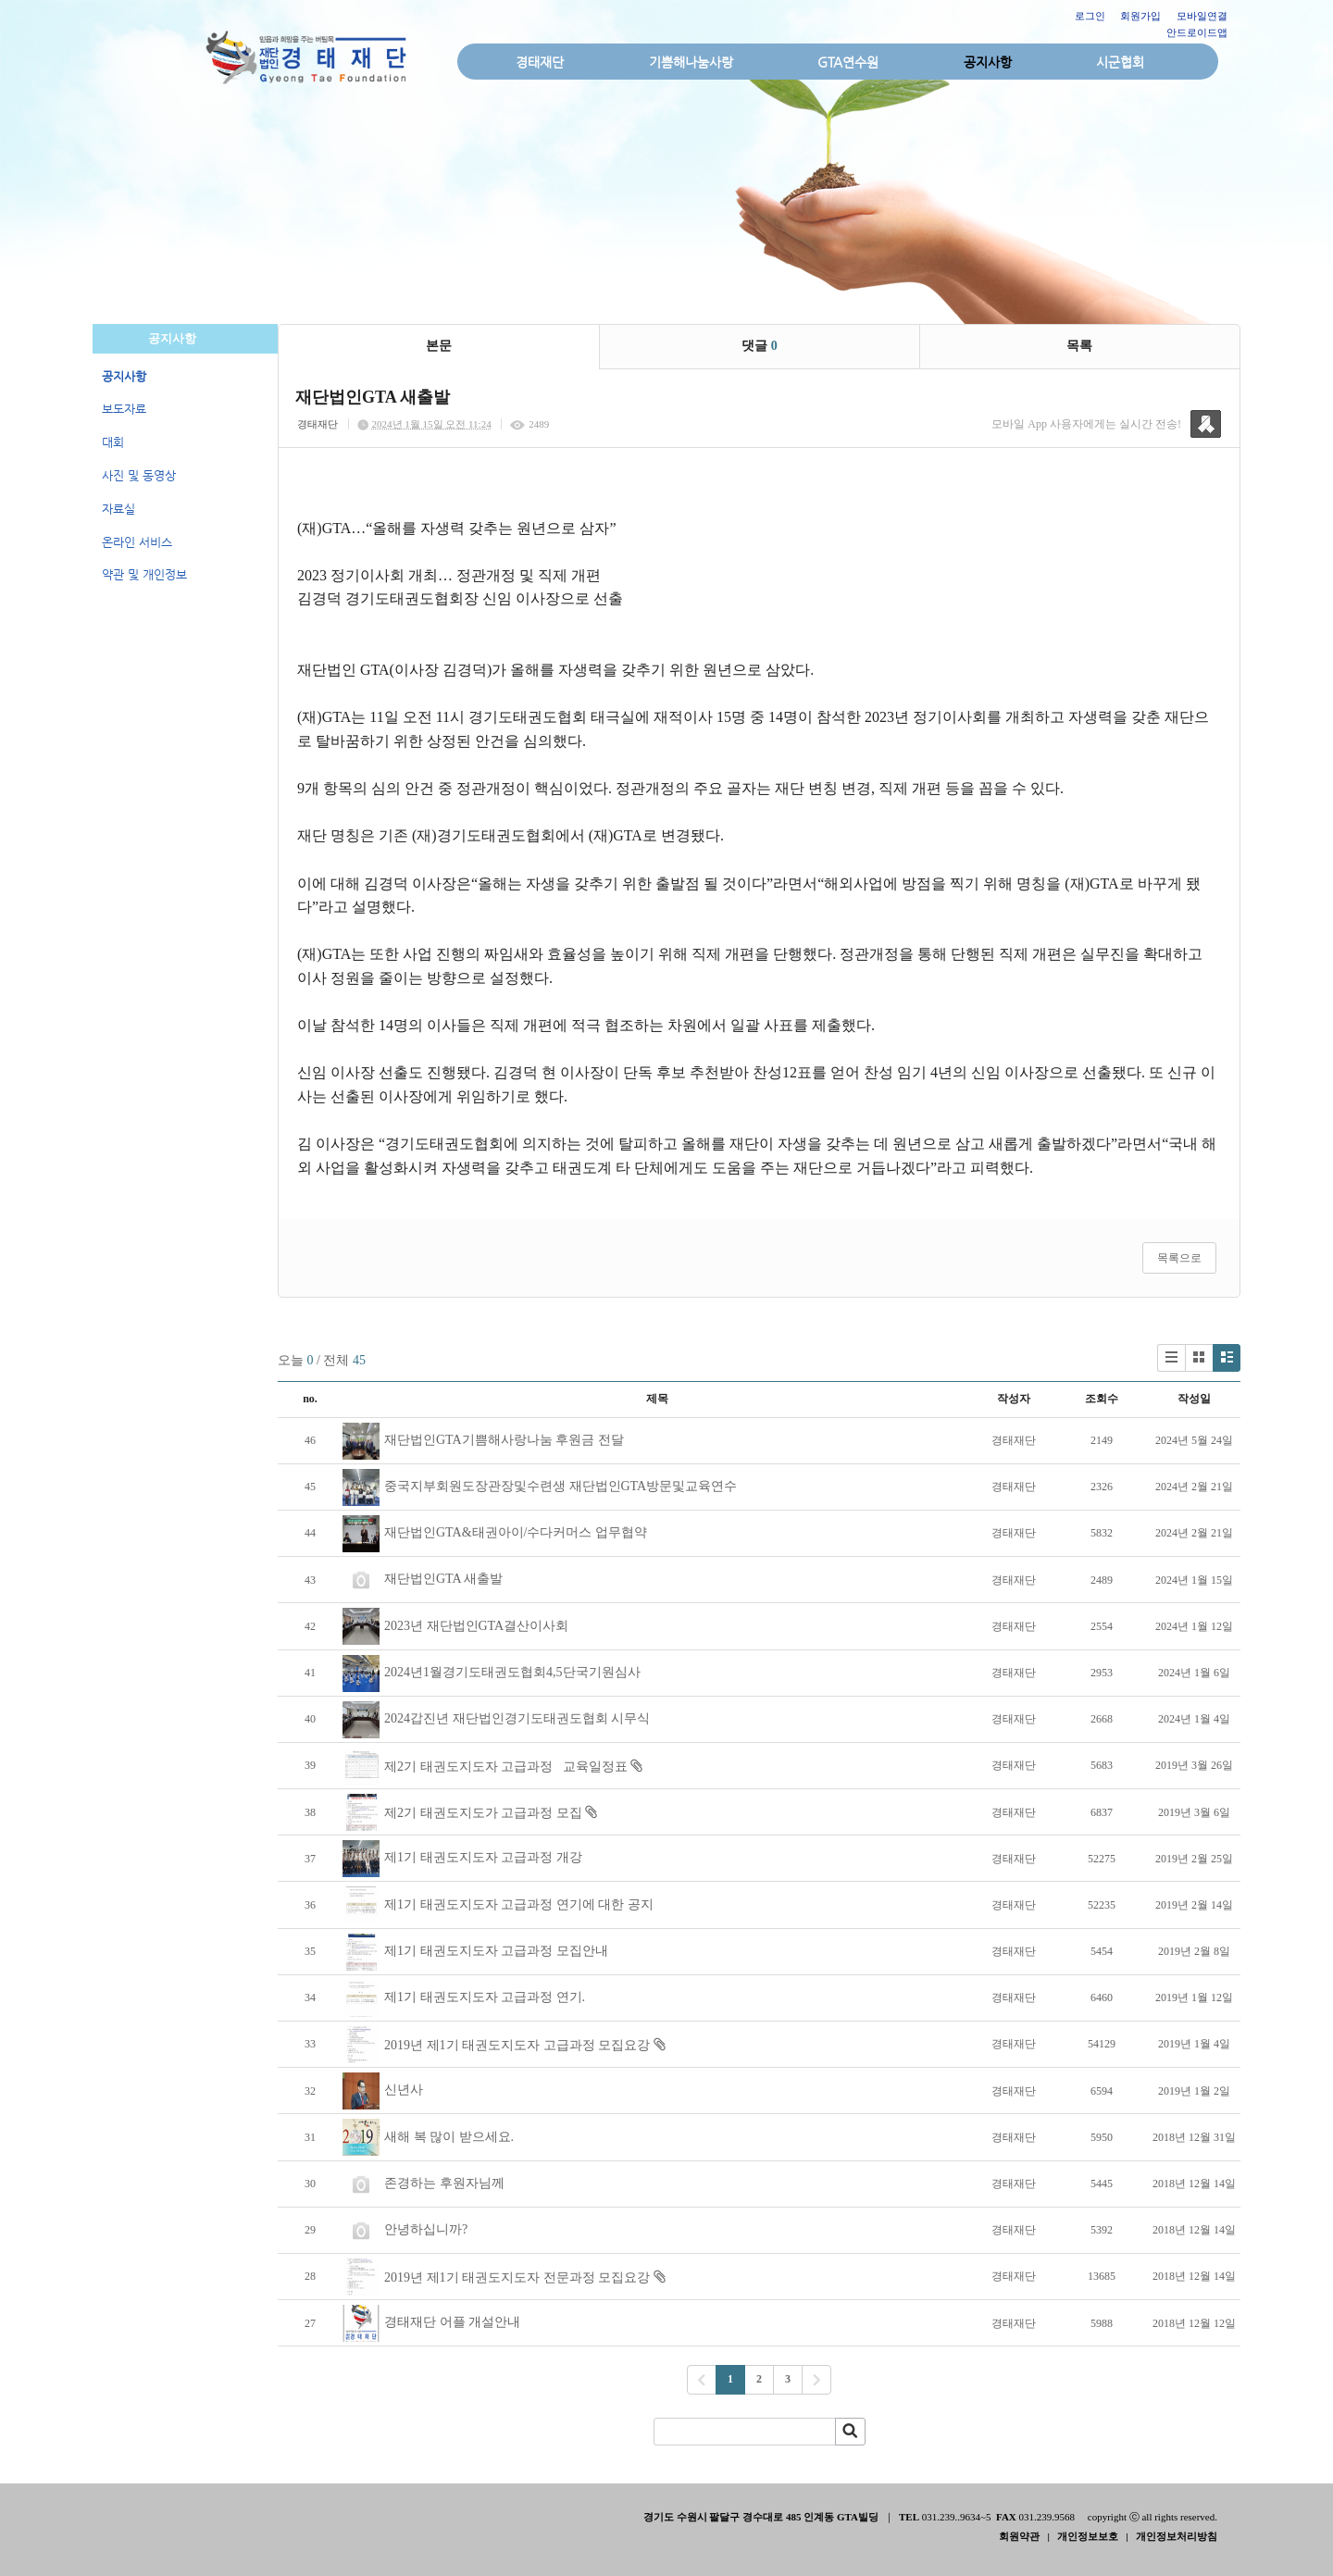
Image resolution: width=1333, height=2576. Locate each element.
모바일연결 (1202, 15)
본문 (439, 346)
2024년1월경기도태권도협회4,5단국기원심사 (512, 1672)
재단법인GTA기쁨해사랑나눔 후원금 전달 (504, 1440)
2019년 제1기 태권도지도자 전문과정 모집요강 (517, 2277)
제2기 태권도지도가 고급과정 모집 (483, 1813)
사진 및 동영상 (139, 475)
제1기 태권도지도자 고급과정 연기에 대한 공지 (519, 1904)
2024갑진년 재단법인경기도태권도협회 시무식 (517, 1718)
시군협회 (1120, 62)
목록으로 (1179, 1257)
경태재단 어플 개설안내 (452, 2322)
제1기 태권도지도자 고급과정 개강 (483, 1857)
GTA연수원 (847, 62)
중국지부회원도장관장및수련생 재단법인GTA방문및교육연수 (560, 1486)
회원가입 (1140, 15)
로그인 (1090, 15)
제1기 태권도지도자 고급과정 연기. (484, 1997)
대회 (113, 442)
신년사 (403, 2090)
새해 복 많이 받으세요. (449, 2137)
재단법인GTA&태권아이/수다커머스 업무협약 (515, 1532)
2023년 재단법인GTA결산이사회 (476, 1626)
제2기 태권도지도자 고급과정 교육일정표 (506, 1766)
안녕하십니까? (425, 2229)
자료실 (118, 509)
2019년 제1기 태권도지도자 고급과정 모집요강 (517, 2045)
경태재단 (540, 62)
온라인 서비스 (137, 542)
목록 (1079, 346)
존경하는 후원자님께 (444, 2183)
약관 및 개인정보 (144, 574)
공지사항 (988, 62)
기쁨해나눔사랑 (691, 62)
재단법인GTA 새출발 (443, 1579)
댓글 (759, 346)
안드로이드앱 (1196, 32)
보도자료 (124, 409)
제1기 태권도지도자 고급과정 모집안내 (496, 1951)
